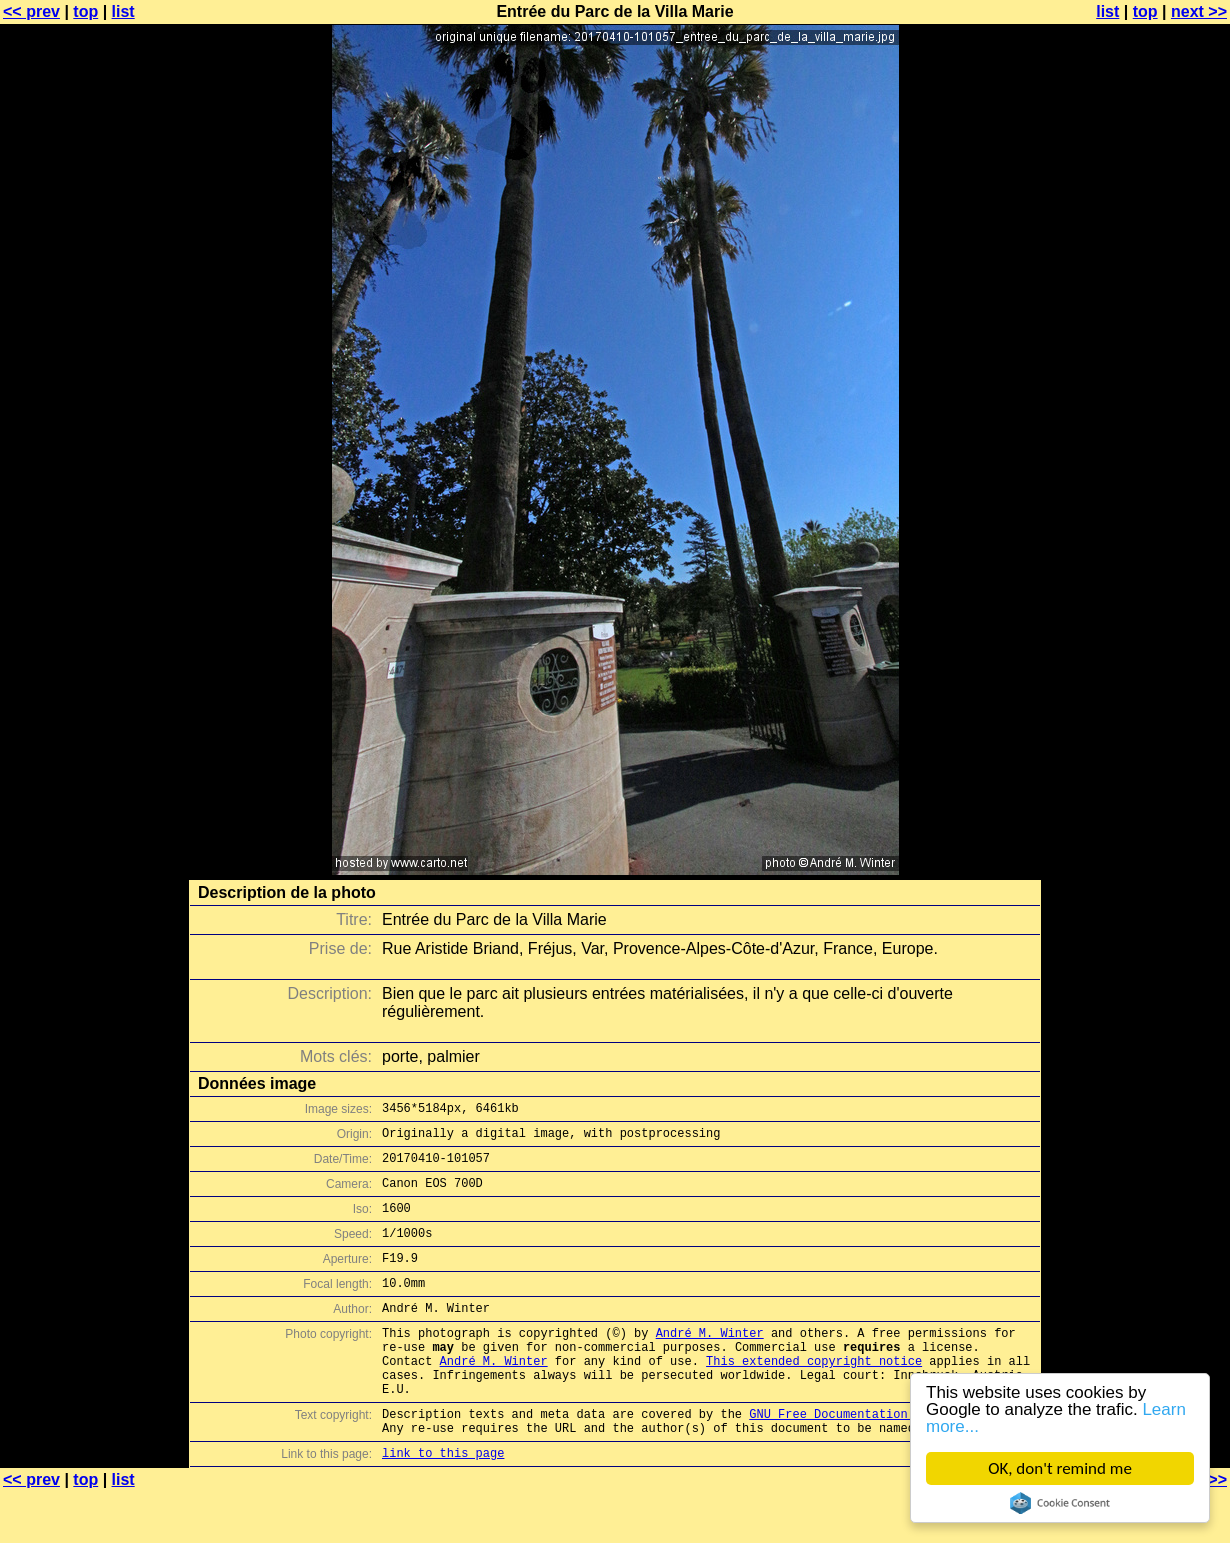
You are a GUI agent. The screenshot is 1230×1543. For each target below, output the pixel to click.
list (123, 11)
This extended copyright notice (814, 1396)
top (85, 11)
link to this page (443, 1503)
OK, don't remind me (1060, 1468)
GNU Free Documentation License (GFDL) (882, 1458)
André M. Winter (710, 1362)
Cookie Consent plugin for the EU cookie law (1060, 1503)
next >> (1199, 11)
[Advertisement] (1149, 495)
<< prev (31, 11)
